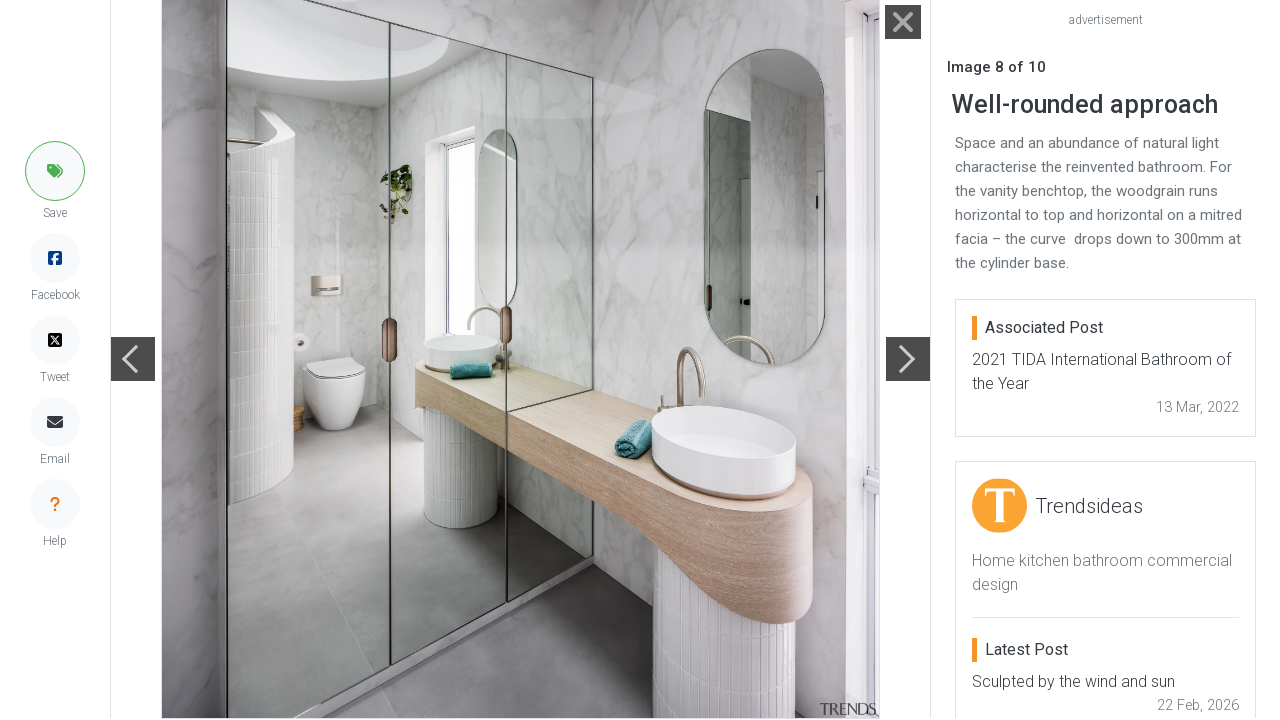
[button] (55, 171)
